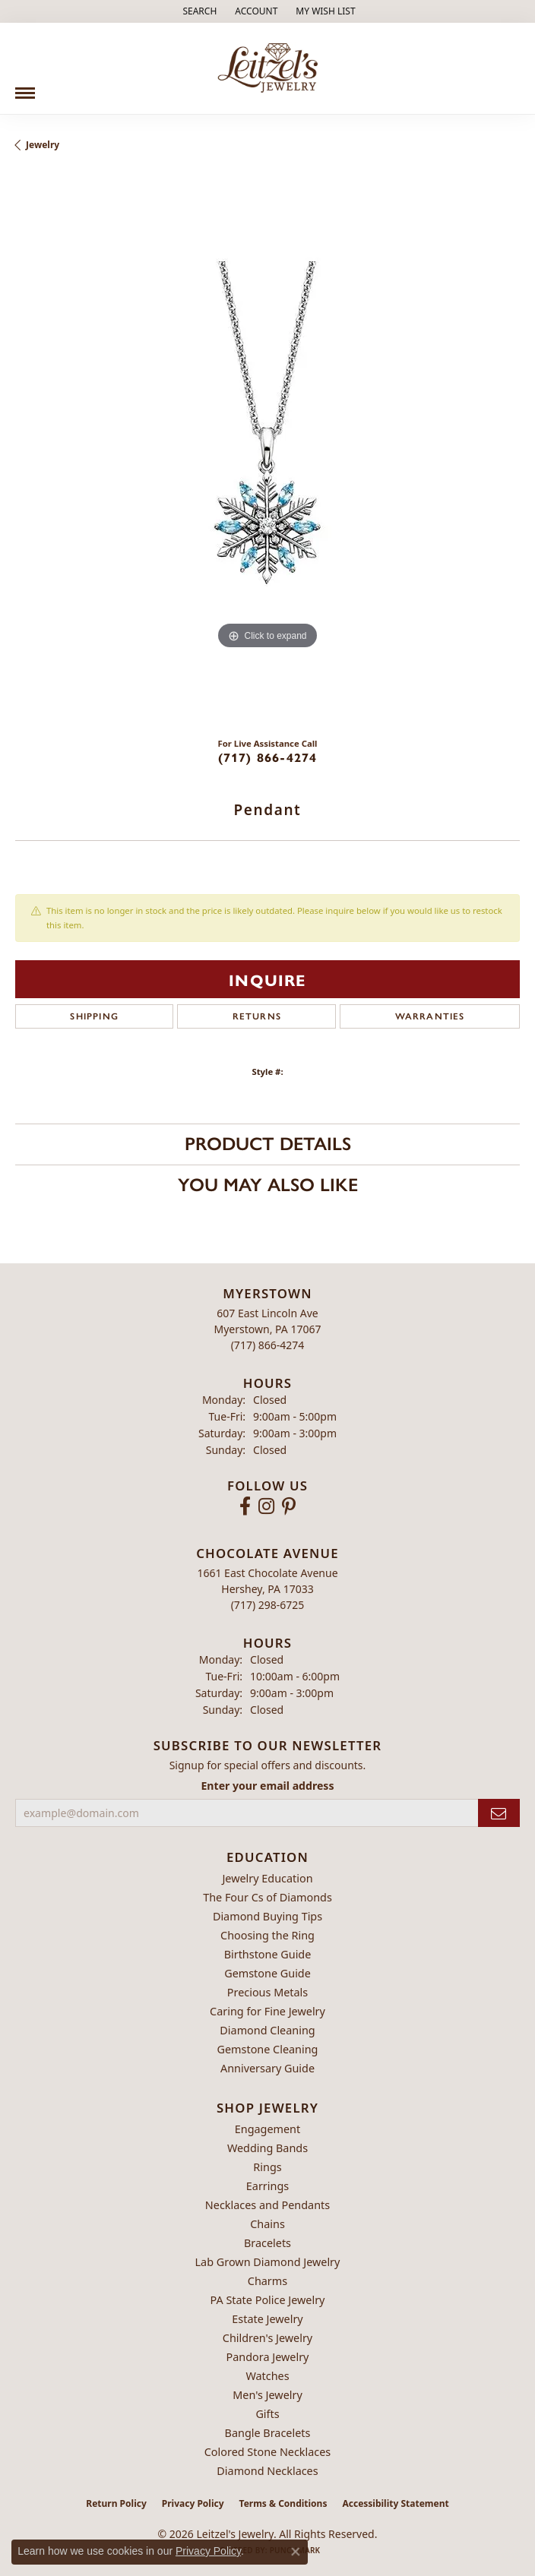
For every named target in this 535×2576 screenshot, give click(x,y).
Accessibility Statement (395, 2503)
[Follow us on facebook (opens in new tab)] (245, 1506)
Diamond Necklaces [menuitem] (267, 2471)
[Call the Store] (268, 1345)
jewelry (42, 144)
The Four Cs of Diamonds (267, 1897)
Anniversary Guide (267, 2068)
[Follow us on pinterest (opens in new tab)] (289, 1506)
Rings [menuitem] (267, 2167)
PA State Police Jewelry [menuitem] (268, 2300)
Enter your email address (267, 1785)
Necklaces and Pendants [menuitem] (267, 2205)
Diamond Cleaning (267, 2030)
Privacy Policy (193, 2503)
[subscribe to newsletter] (499, 1813)
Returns (257, 1016)
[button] (198, 11)
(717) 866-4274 (268, 757)
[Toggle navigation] (25, 87)
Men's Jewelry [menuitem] (267, 2395)
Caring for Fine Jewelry (267, 2011)
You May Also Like (268, 1185)
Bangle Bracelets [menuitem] (268, 2433)
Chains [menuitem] (267, 2224)
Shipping (94, 1016)
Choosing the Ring (267, 1935)
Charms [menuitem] (267, 2281)
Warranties (430, 1016)
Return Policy (116, 2503)
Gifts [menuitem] (267, 2414)
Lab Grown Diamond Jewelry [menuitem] (267, 2262)
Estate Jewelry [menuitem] (267, 2319)
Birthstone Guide (268, 1954)
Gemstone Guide (267, 1973)
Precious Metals (267, 1992)
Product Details (268, 1144)
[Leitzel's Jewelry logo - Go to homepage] (268, 68)
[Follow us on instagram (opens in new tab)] (266, 1506)
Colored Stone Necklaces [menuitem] (267, 2452)
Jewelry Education (267, 1878)
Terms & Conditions (283, 2503)
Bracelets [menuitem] (267, 2243)
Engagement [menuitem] (267, 2129)
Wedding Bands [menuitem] (267, 2148)
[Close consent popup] (295, 2551)
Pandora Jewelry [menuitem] (267, 2357)
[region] (267, 450)
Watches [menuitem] (267, 2376)
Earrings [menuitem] (267, 2186)
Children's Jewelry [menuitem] (267, 2338)
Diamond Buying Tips (267, 1916)
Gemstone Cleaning (267, 2049)
